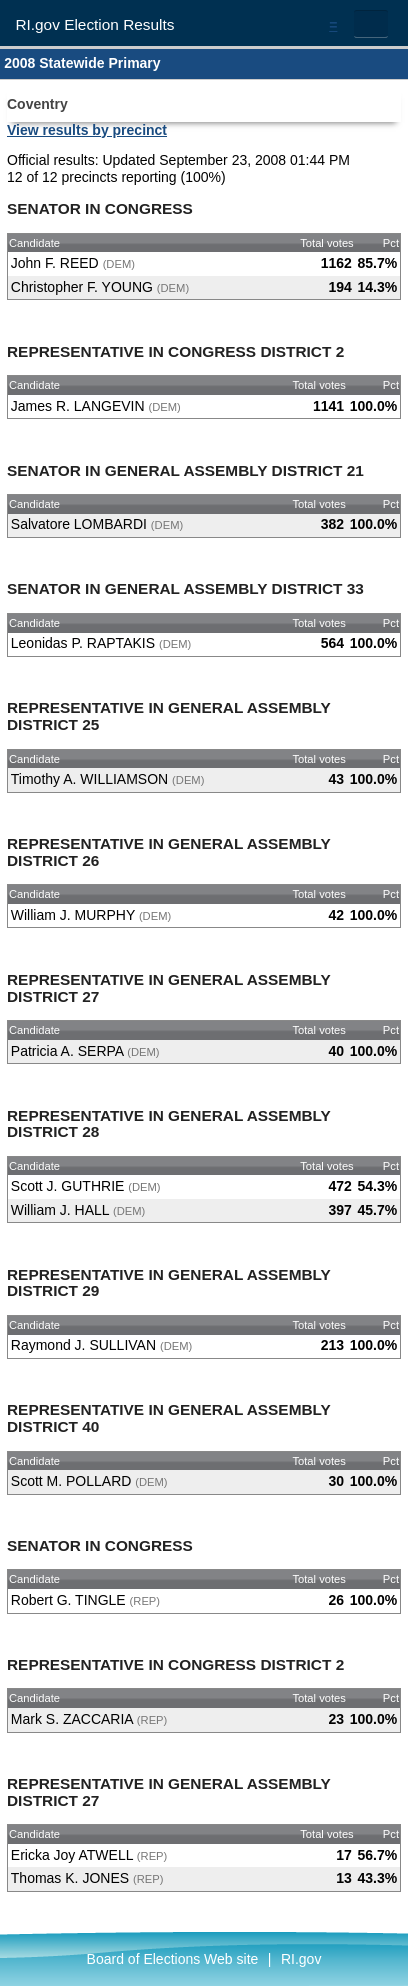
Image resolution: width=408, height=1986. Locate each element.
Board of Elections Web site (173, 1959)
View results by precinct (87, 130)
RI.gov (301, 1959)
